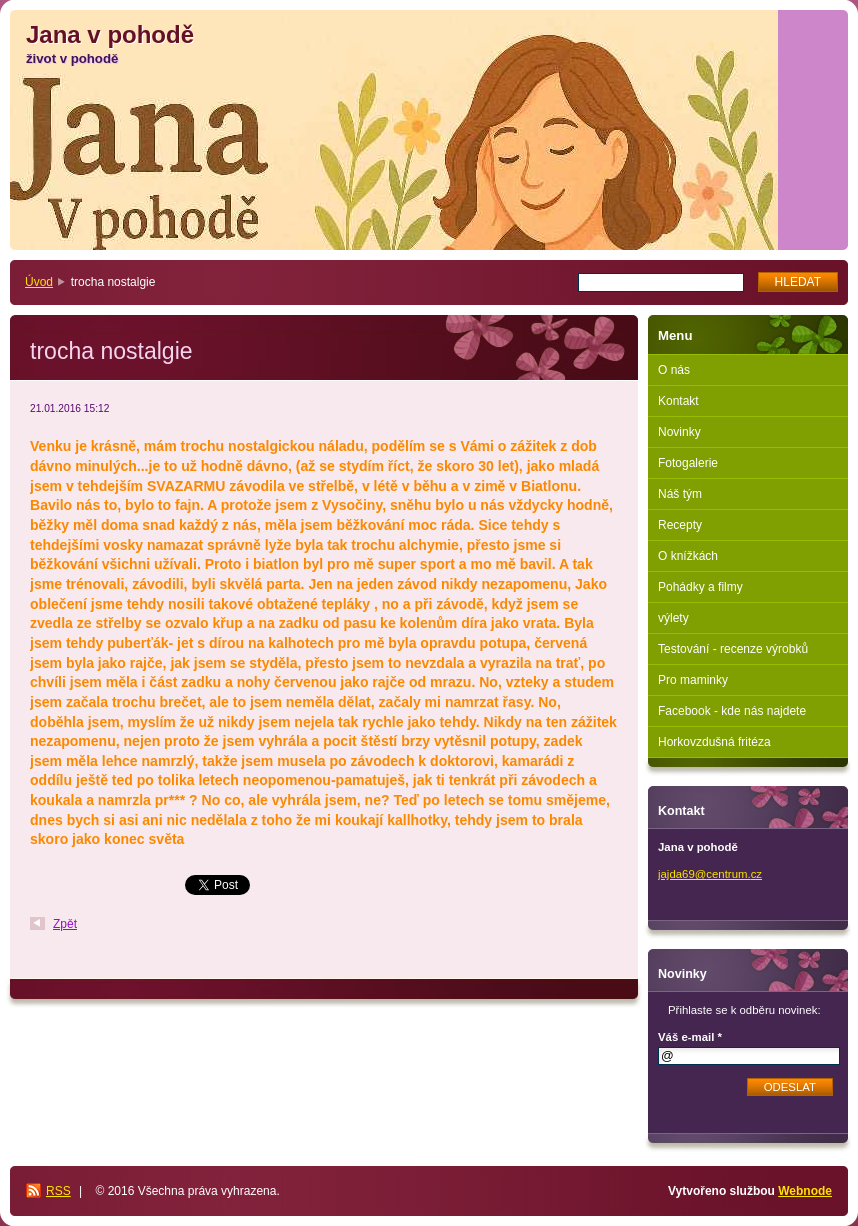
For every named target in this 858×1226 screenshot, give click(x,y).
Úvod (39, 282)
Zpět (65, 924)
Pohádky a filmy (700, 587)
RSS (58, 1191)
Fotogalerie (688, 463)
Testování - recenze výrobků (733, 649)
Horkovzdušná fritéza (714, 742)
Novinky (679, 432)
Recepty (680, 525)
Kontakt (678, 401)
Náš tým (680, 494)
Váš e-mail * (690, 1037)
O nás (674, 370)
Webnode (805, 1191)
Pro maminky (693, 680)
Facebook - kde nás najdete (732, 711)
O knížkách (688, 556)
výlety (673, 618)
